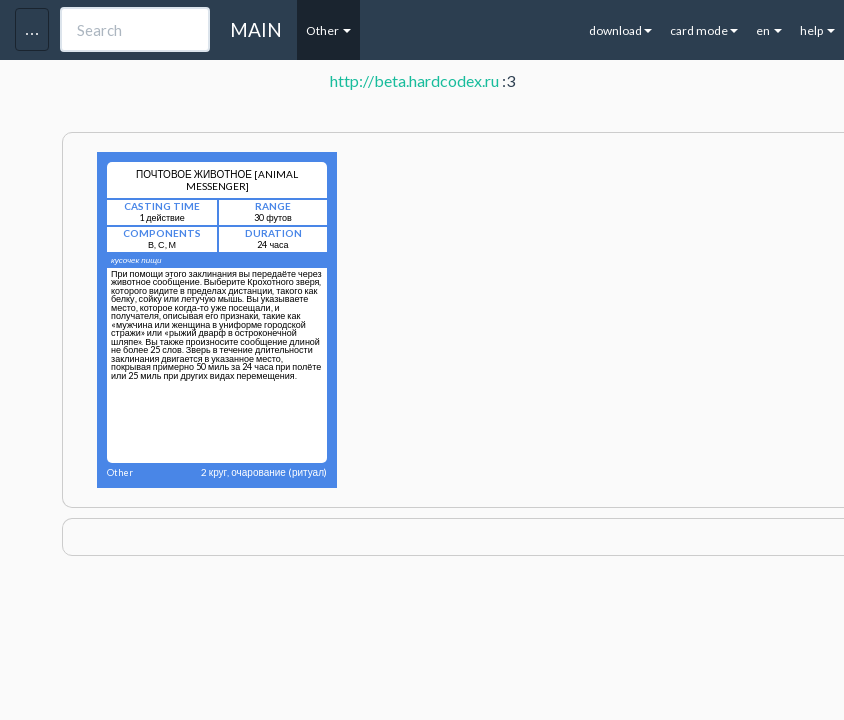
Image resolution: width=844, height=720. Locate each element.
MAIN (256, 29)
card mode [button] (704, 30)
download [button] (620, 30)
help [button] (817, 30)
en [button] (769, 30)
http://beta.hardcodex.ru (414, 80)
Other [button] (328, 30)
